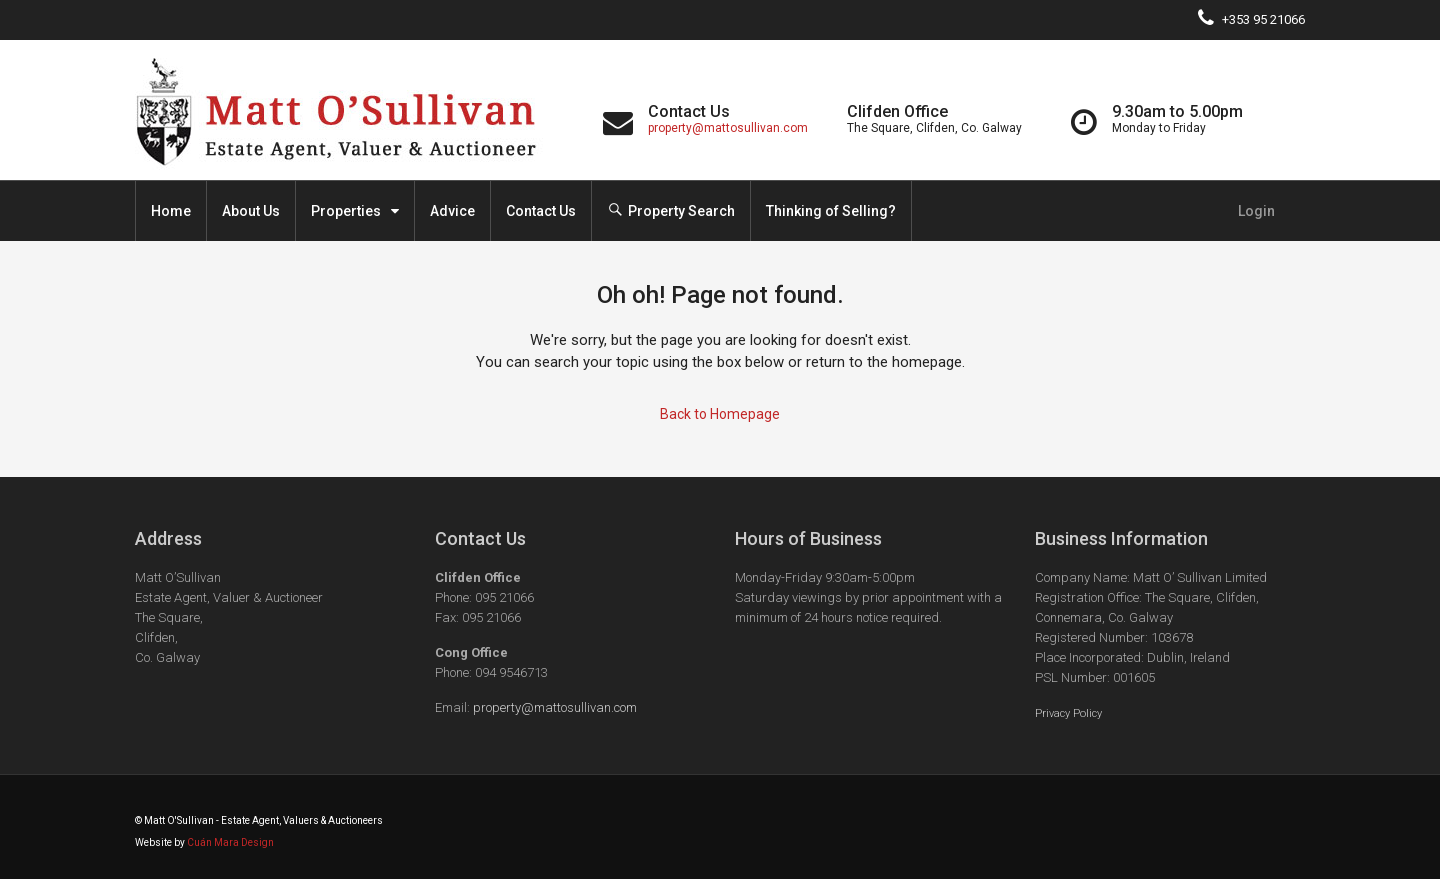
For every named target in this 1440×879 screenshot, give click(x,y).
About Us (251, 211)
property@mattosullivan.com (728, 128)
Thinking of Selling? (831, 211)
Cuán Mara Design (230, 842)
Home (171, 211)
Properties (346, 211)
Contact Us (541, 211)
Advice (452, 211)
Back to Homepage (720, 414)
